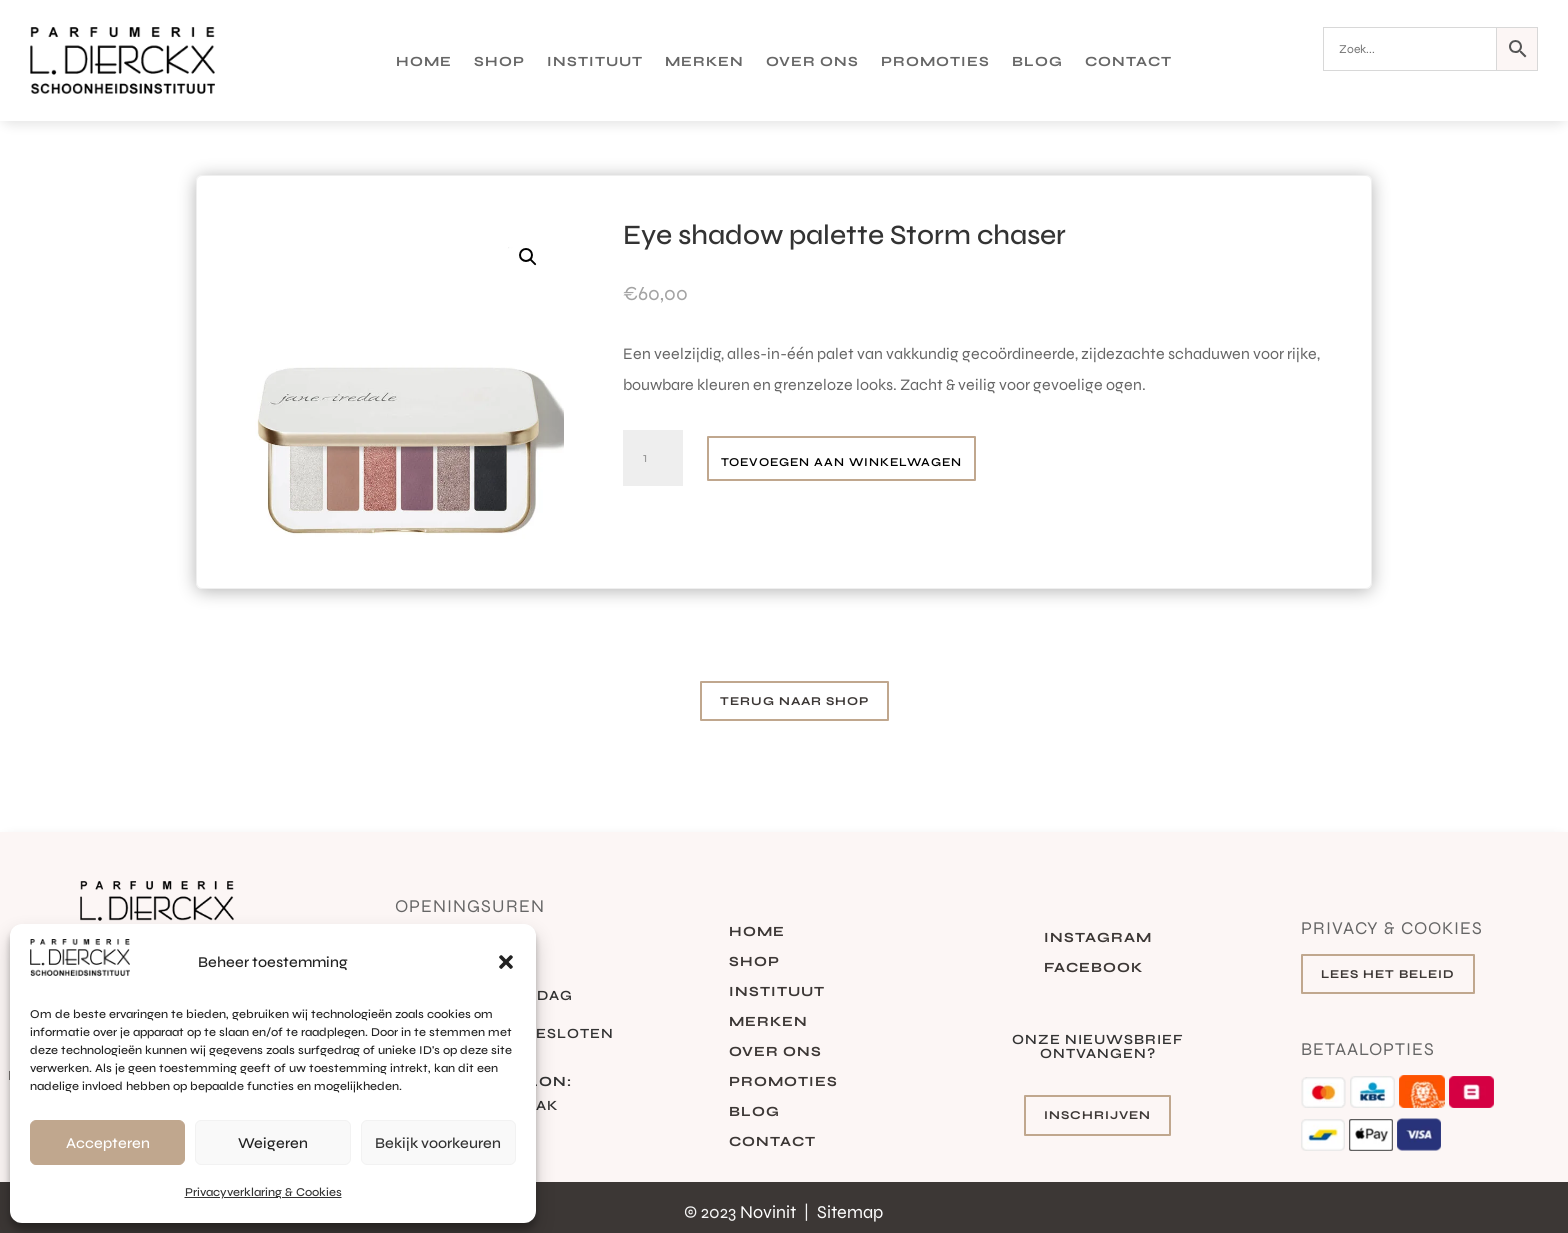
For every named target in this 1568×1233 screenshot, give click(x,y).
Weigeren (273, 1143)
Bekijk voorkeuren (438, 1143)
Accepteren (108, 1143)
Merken (704, 62)
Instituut (595, 62)
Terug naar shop (794, 701)
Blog (1037, 62)
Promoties (935, 62)
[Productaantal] (653, 458)
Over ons (812, 62)
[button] (506, 962)
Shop (499, 62)
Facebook (1093, 968)
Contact (1128, 62)
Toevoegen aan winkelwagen (841, 462)
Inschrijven (1097, 1115)
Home (424, 62)
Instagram (1098, 938)
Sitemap (850, 1212)
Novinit (770, 1212)
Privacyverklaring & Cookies (263, 1192)
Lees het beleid (1388, 974)
